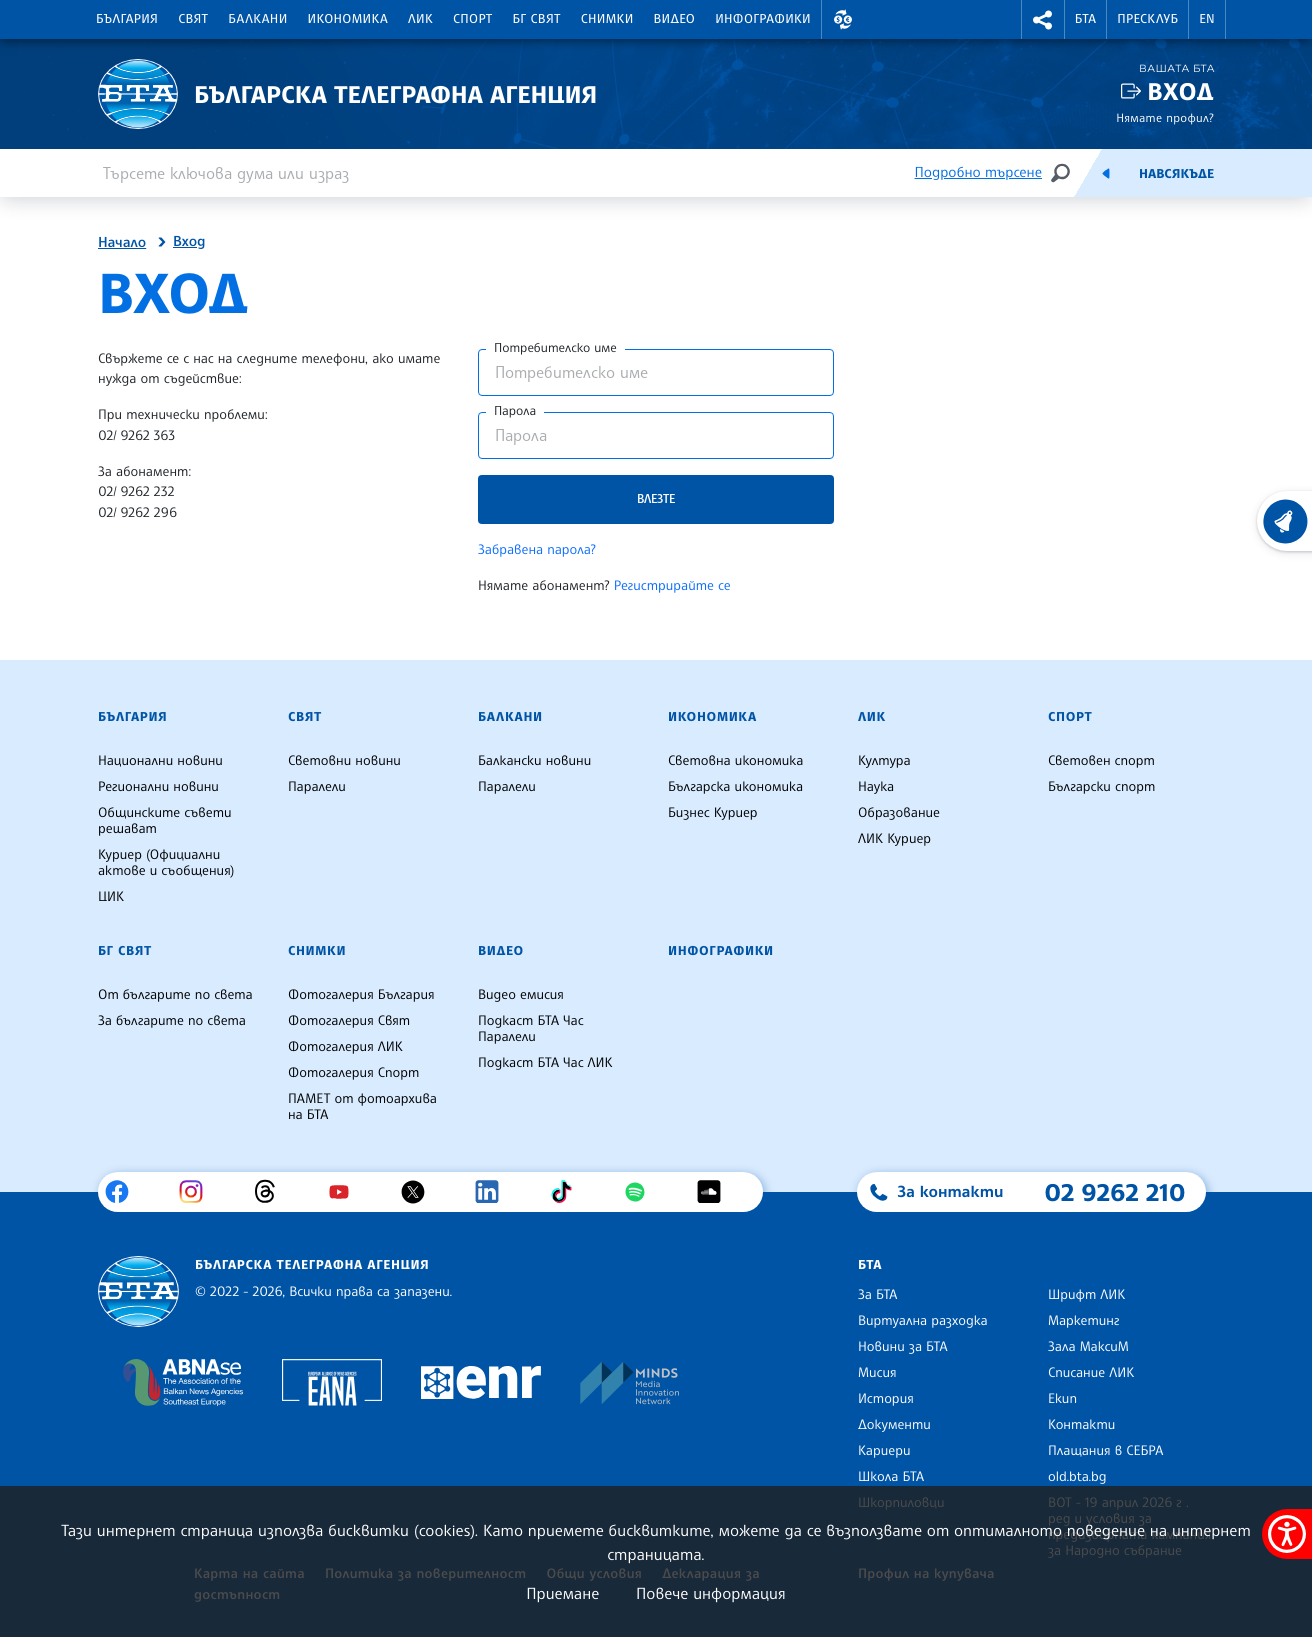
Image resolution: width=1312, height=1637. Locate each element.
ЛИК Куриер (894, 839)
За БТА (877, 1295)
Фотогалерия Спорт (353, 1073)
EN (1207, 19)
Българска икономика (735, 787)
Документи (894, 1425)
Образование (899, 813)
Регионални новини (158, 787)
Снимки (607, 19)
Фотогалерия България (361, 995)
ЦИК (111, 897)
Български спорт (1101, 787)
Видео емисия (521, 995)
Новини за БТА (903, 1347)
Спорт (472, 19)
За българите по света (172, 1021)
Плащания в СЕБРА (1105, 1451)
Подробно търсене (978, 172)
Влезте (656, 498)
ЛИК (420, 19)
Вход (1180, 91)
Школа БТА (891, 1477)
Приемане (562, 1593)
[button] (843, 19)
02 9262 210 (1115, 1192)
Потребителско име (555, 348)
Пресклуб (1147, 19)
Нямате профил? (1165, 117)
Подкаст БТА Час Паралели (531, 1029)
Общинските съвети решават (165, 821)
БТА (1085, 19)
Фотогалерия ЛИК (345, 1047)
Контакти (1081, 1425)
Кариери (884, 1451)
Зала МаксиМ (1088, 1347)
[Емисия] (1106, 173)
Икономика (348, 19)
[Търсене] (1060, 172)
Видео (675, 19)
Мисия (877, 1373)
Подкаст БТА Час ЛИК (545, 1063)
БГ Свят (537, 19)
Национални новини (160, 761)
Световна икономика (735, 761)
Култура (884, 761)
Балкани (257, 19)
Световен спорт (1101, 761)
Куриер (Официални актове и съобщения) (166, 863)
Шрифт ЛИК (1086, 1295)
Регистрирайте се (672, 586)
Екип (1062, 1399)
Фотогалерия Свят (349, 1021)
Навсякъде (1176, 174)
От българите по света (175, 995)
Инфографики (763, 19)
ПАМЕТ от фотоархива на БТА (362, 1107)
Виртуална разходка (923, 1321)
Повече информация (711, 1593)
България (127, 19)
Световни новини (344, 761)
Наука (876, 787)
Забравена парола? (537, 550)
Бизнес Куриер (713, 813)
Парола (515, 411)
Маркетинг (1083, 1321)
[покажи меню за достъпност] (1287, 1534)
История (886, 1399)
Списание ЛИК (1091, 1373)
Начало (122, 243)
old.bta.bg (1077, 1477)
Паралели (317, 787)
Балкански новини (534, 761)
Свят (193, 19)
